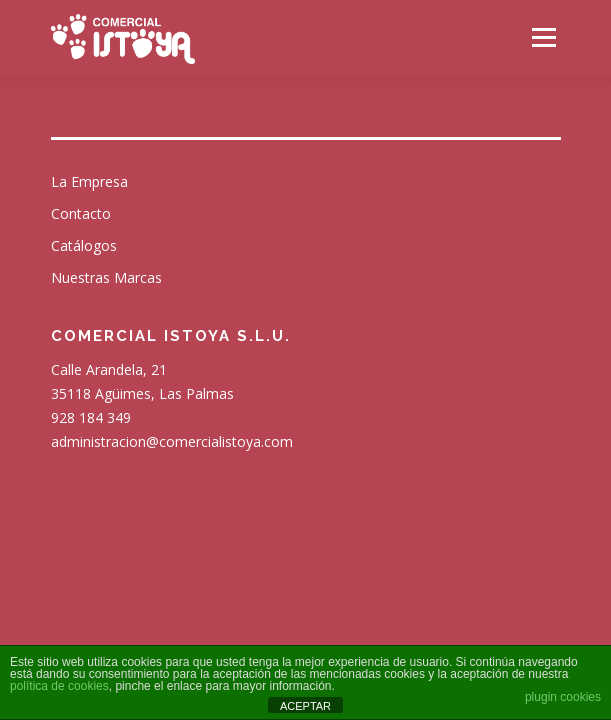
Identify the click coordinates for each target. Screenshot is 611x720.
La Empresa (89, 181)
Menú (542, 37)
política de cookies (59, 686)
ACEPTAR (305, 706)
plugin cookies (563, 697)
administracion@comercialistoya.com (172, 441)
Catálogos (84, 245)
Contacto (81, 213)
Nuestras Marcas (106, 277)
